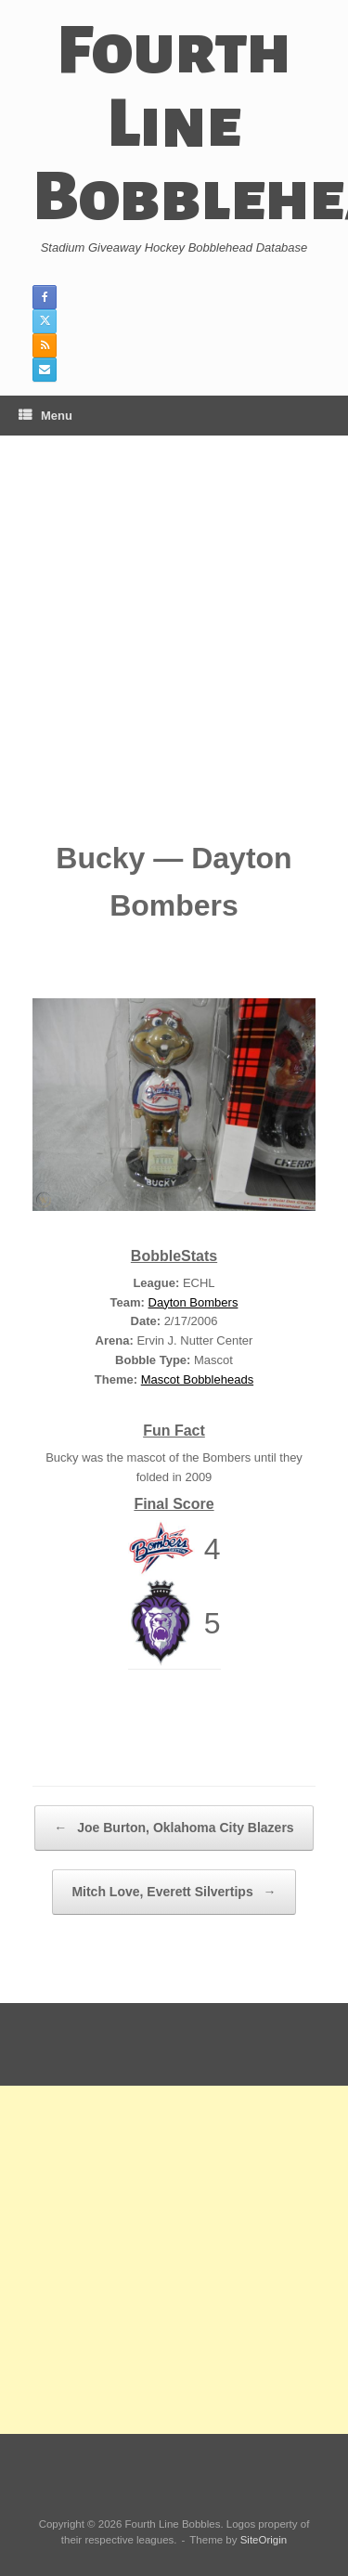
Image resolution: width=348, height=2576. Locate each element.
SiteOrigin (264, 2539)
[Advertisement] (174, 651)
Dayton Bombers (193, 1302)
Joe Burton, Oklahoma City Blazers (173, 1828)
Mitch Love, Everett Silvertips (173, 1892)
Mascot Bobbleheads (197, 1379)
